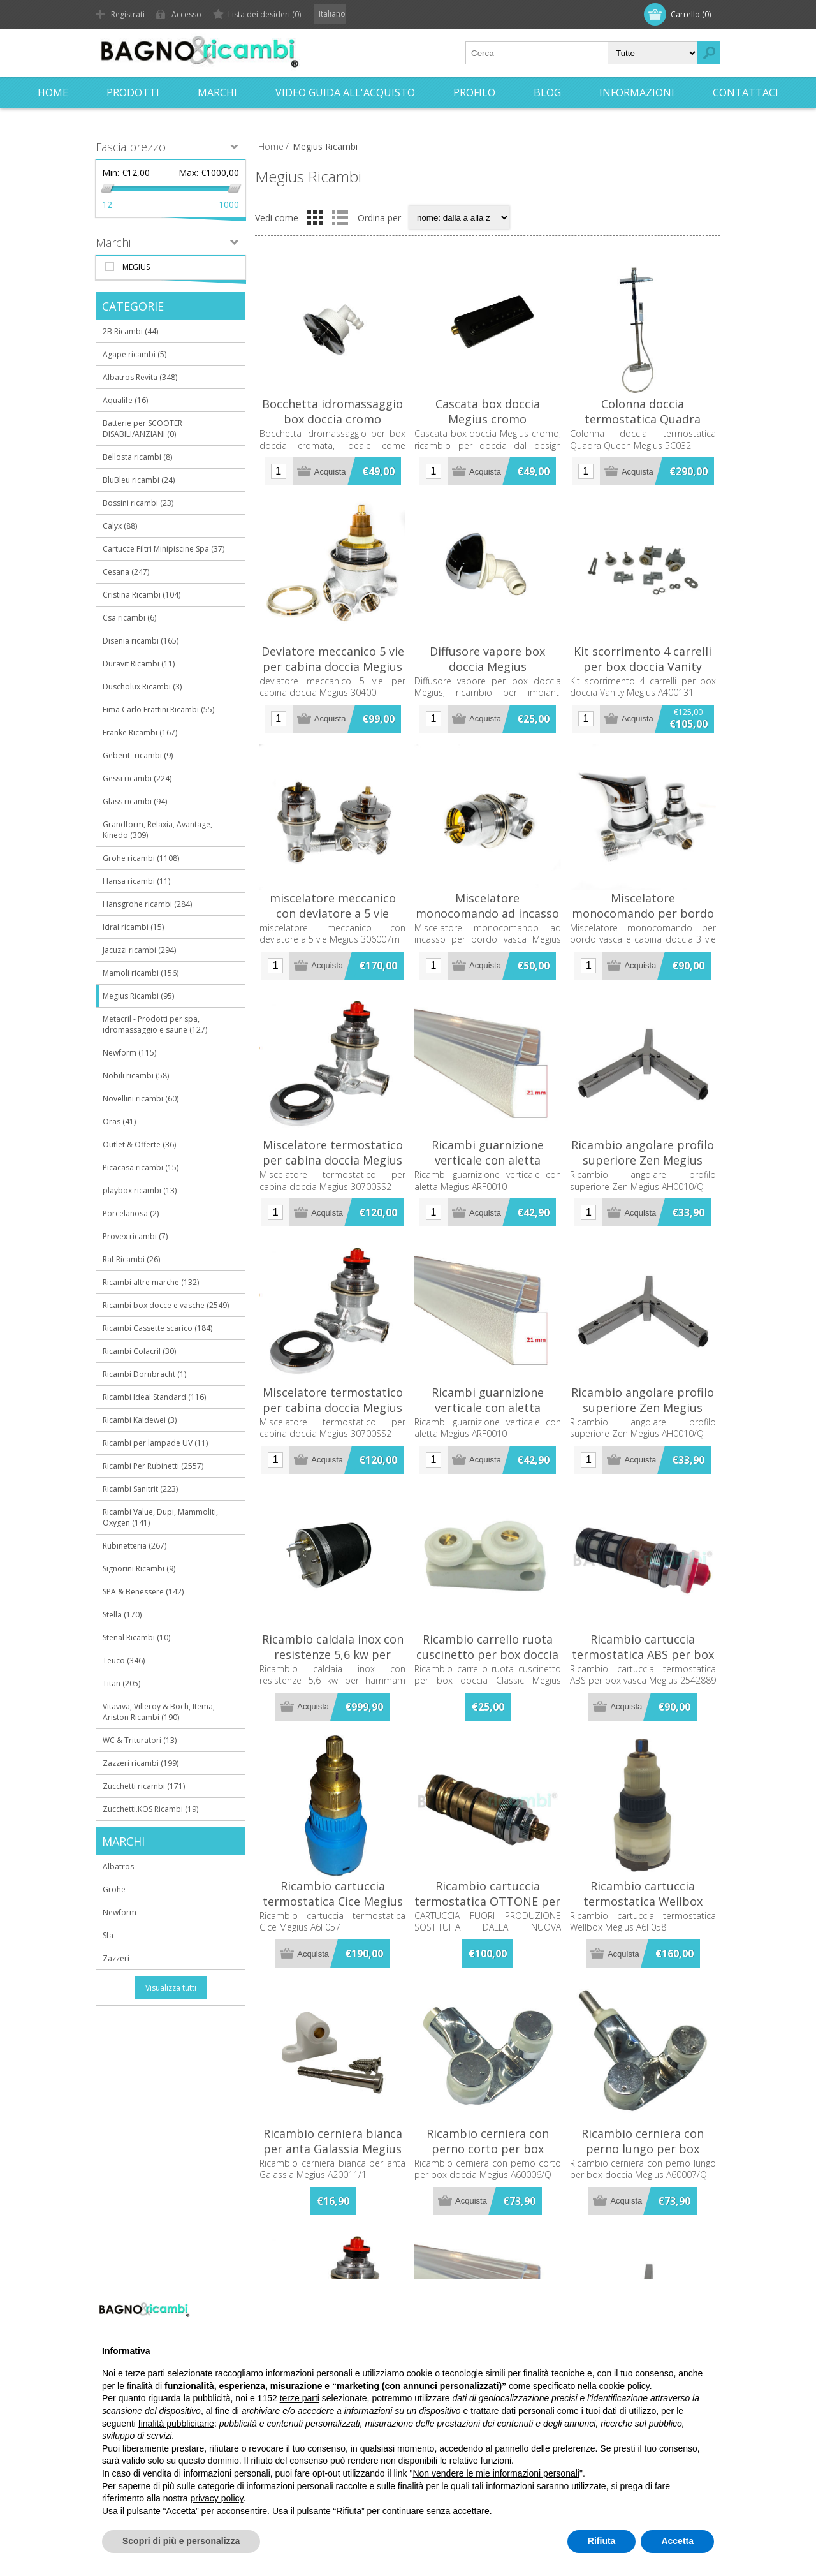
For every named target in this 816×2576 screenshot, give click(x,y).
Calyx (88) (120, 525)
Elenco (339, 217)
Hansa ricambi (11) (136, 881)
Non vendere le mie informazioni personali (495, 2473)
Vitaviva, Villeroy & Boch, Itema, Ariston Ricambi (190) (159, 1712)
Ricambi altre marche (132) (151, 1282)
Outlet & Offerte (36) (139, 1144)
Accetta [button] (677, 2541)
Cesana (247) (126, 571)
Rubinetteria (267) (134, 1545)
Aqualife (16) (125, 400)
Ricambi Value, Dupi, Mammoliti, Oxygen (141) (160, 1517)
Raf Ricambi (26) (131, 1259)
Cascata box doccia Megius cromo (487, 411)
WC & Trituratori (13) (140, 1740)
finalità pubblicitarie (176, 2423)
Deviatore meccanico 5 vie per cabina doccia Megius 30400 (332, 666)
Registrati (128, 14)
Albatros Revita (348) (140, 377)
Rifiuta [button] (602, 2541)
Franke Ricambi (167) (140, 732)
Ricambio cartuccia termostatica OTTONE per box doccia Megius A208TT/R (487, 1908)
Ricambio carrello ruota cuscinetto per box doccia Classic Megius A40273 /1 (487, 1654)
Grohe (114, 1889)
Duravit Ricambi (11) (139, 663)
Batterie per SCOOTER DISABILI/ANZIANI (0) (142, 428)
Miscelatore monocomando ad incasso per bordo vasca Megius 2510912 (487, 921)
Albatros (118, 1866)
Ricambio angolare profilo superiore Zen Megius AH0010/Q (642, 1160)
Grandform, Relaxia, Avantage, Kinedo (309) (157, 830)
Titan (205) (121, 1683)
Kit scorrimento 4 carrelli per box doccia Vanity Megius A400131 (642, 666)
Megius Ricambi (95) (138, 995)
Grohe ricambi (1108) (141, 858)
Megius (136, 266)
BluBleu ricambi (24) (139, 480)
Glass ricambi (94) (135, 801)
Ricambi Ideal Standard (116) (154, 1397)
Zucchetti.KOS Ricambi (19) (150, 1809)
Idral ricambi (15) (133, 927)
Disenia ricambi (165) (140, 640)
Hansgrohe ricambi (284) (147, 904)
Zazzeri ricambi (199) (140, 1763)
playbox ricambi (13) (140, 1190)
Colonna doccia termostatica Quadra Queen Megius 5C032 (643, 419)
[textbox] (536, 52)
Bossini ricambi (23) (138, 502)
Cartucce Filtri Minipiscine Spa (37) (163, 548)
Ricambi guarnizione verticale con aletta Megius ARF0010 (488, 1160)
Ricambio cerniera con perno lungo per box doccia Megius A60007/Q (643, 2149)
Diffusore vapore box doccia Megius (487, 659)
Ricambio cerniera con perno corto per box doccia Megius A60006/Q (487, 2149)
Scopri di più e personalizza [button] (181, 2541)
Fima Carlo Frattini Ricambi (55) (158, 709)
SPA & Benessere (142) (143, 1591)
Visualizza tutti (170, 1987)
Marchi (113, 242)
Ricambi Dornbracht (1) (144, 1374)
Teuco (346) (124, 1660)
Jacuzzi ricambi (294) (139, 950)
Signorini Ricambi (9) (139, 1568)
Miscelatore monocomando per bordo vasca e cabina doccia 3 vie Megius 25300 (642, 921)
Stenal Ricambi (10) (136, 1637)
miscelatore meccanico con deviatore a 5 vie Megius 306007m (333, 913)
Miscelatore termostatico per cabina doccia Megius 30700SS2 (333, 1160)
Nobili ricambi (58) (136, 1075)
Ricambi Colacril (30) (139, 1351)
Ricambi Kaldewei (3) (140, 1420)
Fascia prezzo (131, 146)
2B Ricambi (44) (130, 331)
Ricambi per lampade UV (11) (155, 1443)
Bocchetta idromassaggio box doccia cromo (332, 411)
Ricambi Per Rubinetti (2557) (153, 1466)
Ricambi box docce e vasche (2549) (166, 1305)
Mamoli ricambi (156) (140, 973)
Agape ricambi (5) (134, 354)
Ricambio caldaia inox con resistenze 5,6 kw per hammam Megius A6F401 (333, 1654)
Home (271, 146)
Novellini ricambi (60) (140, 1098)
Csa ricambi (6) (129, 617)
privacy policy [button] (217, 2498)
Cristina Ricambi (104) (141, 594)
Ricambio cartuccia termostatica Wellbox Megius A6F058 (643, 1901)
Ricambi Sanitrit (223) (140, 1488)
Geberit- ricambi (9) (138, 755)
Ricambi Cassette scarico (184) (157, 1328)
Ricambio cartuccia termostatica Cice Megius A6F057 (333, 1901)
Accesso (186, 14)
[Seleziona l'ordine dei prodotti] (459, 217)
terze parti (299, 2398)
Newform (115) (129, 1052)
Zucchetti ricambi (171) (144, 1786)
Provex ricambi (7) (135, 1236)
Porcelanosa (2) (131, 1213)
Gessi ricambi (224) (137, 778)
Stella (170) (122, 1614)
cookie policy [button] (624, 2386)
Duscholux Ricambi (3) (142, 686)
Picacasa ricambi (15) (140, 1167)
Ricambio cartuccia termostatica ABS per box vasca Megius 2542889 (643, 1654)
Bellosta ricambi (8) (137, 457)
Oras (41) (119, 1121)
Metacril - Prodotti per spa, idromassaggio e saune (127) (155, 1024)
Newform (119, 1912)
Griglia (314, 217)
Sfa (108, 1935)
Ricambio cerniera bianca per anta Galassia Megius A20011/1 (332, 2149)
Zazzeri (116, 1958)
